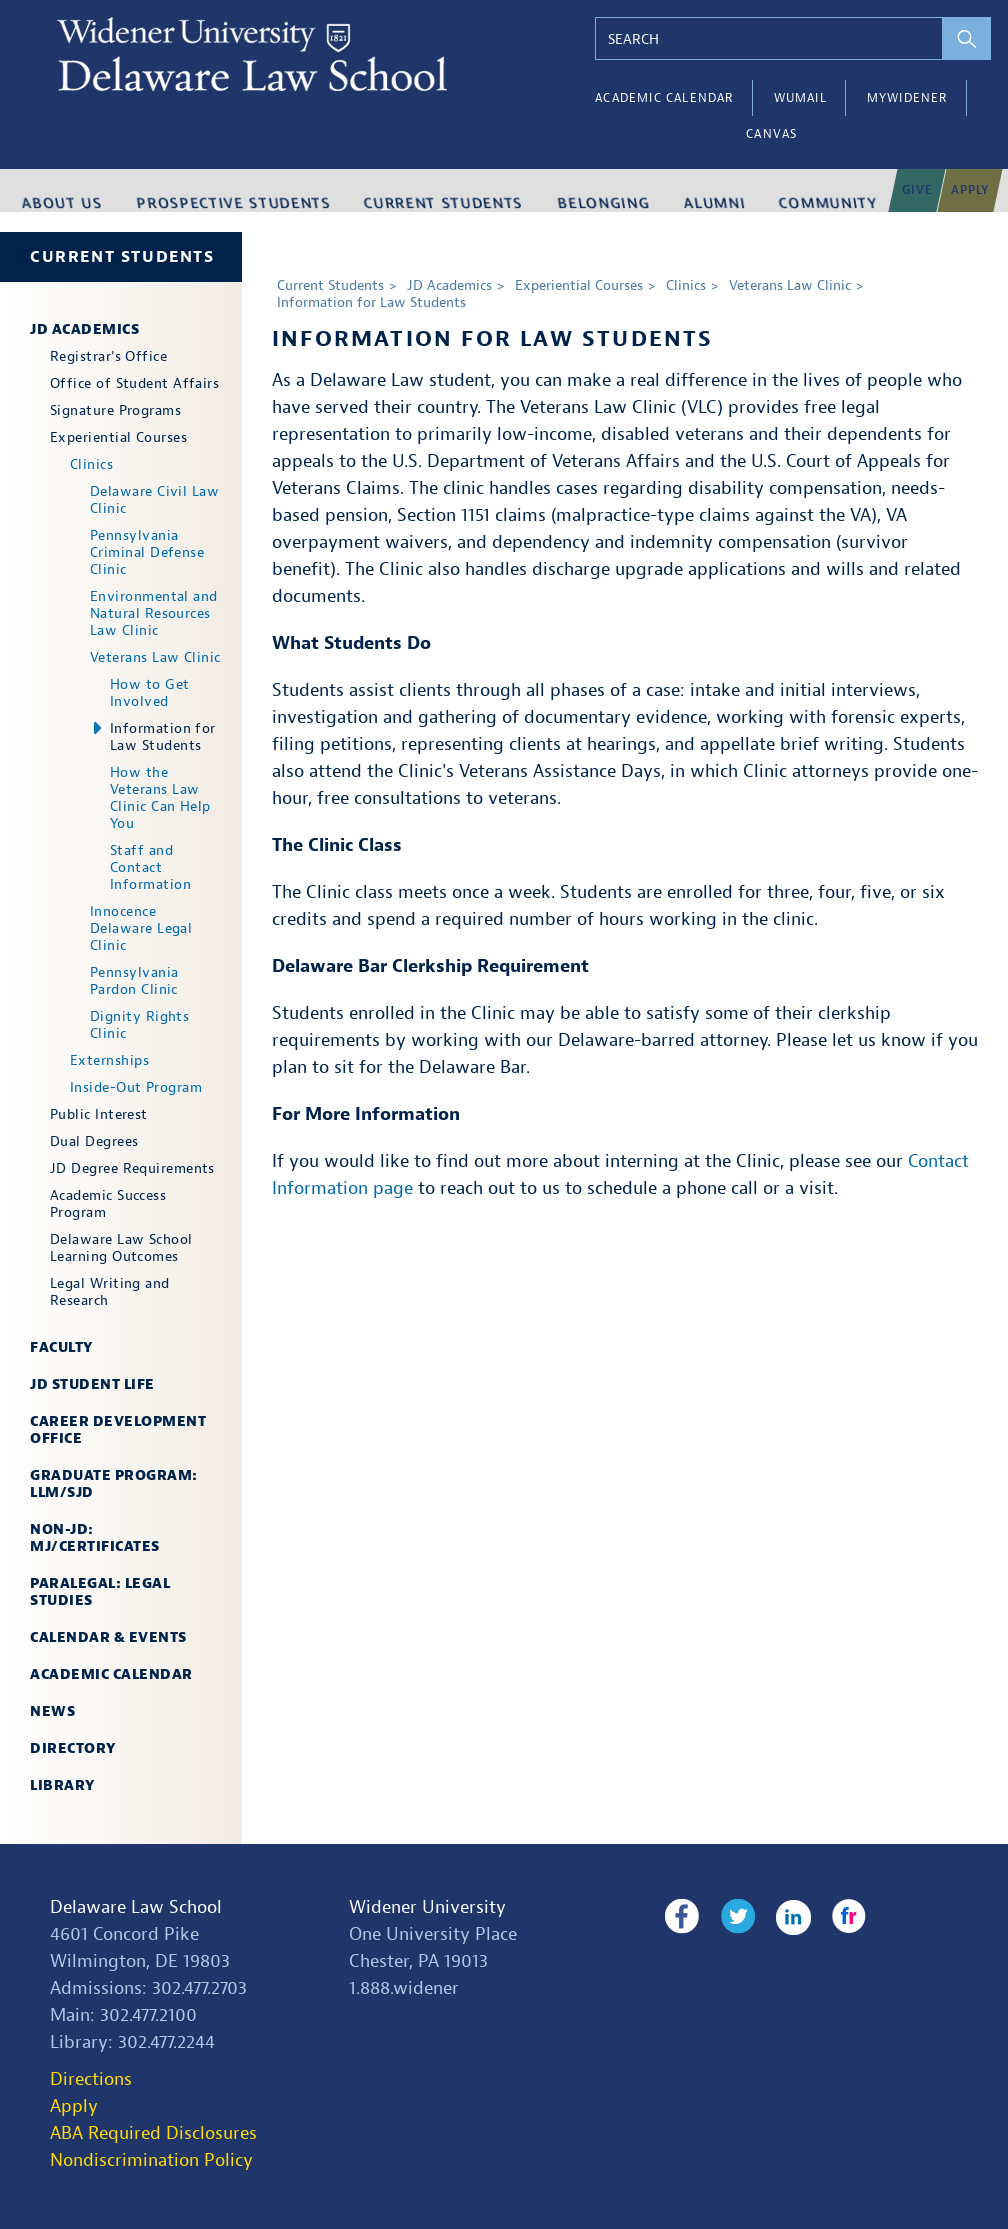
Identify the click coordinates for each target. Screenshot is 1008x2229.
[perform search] (968, 38)
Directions (91, 2079)
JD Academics (84, 329)
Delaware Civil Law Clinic (154, 500)
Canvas (771, 134)
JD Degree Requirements (132, 1168)
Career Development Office (118, 1430)
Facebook (681, 1917)
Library (62, 1785)
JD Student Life (92, 1384)
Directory (73, 1748)
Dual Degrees (94, 1141)
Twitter (731, 1917)
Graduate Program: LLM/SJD (114, 1484)
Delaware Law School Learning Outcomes (121, 1248)
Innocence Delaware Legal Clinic (141, 928)
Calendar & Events (108, 1637)
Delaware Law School (136, 1907)
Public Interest (99, 1114)
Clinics (91, 464)
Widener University (427, 1907)
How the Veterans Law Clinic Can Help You (160, 798)
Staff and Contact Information (150, 867)
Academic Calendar (664, 98)
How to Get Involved (150, 693)
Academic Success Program (108, 1204)
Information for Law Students (163, 737)
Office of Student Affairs (134, 383)
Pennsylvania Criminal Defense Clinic (147, 552)
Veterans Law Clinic (155, 657)
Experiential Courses (118, 437)
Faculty (61, 1347)
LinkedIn (780, 1917)
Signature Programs (115, 410)
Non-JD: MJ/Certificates (95, 1538)
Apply (74, 2106)
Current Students (122, 257)
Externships (109, 1060)
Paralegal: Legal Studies (100, 1592)
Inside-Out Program (136, 1087)
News (52, 1711)
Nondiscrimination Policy (151, 2160)
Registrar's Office (108, 356)
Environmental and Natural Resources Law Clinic (154, 613)
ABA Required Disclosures (153, 2133)
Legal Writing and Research (110, 1292)
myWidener (907, 98)
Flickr (829, 1917)
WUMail (800, 98)
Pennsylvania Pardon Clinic (134, 981)
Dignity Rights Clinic (139, 1025)
